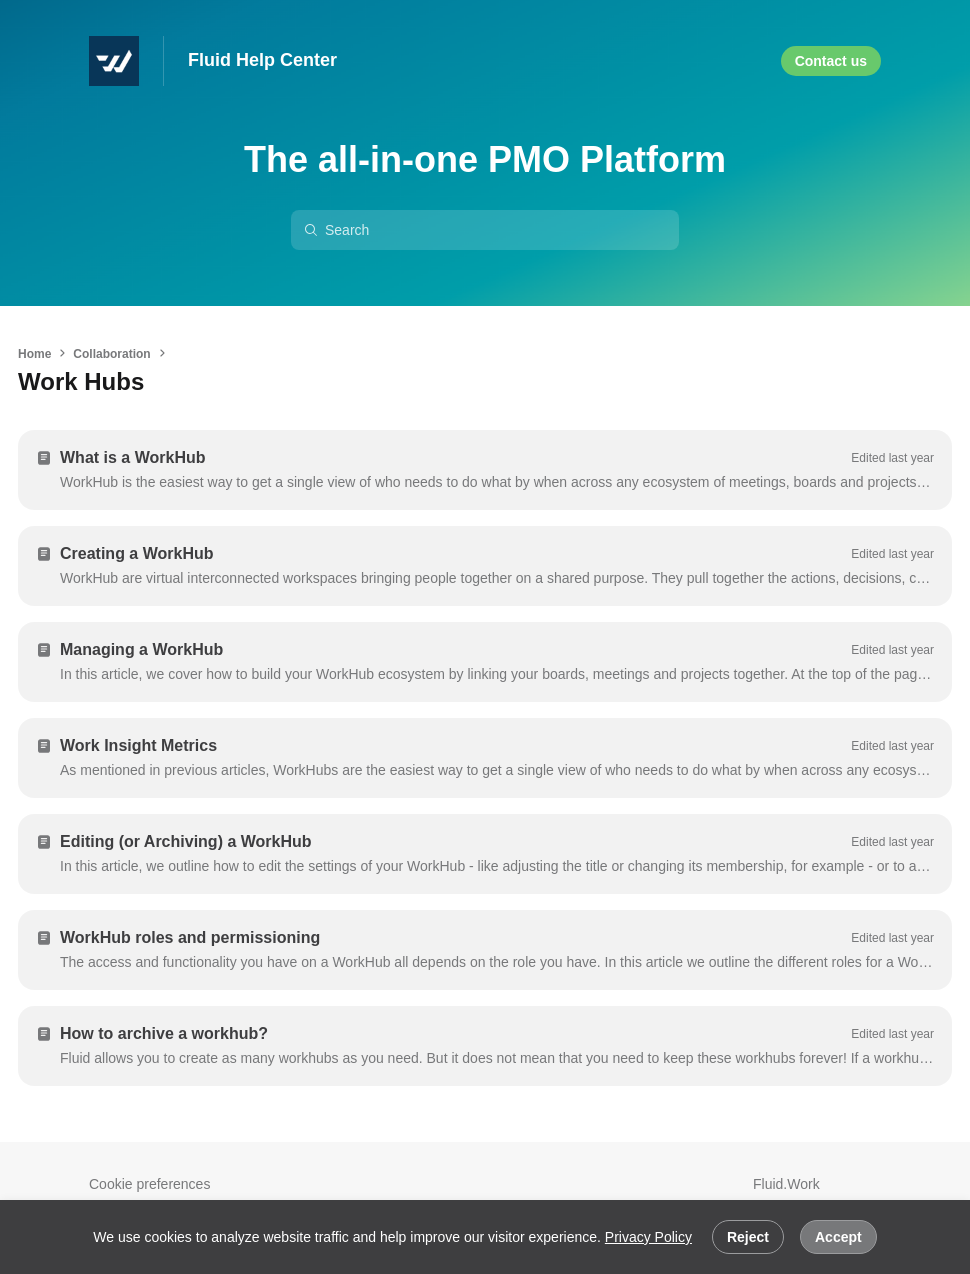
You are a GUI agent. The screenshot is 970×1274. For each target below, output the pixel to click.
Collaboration (111, 354)
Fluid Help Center (262, 60)
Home (34, 354)
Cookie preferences (149, 1184)
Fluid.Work (786, 1184)
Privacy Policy (648, 1237)
